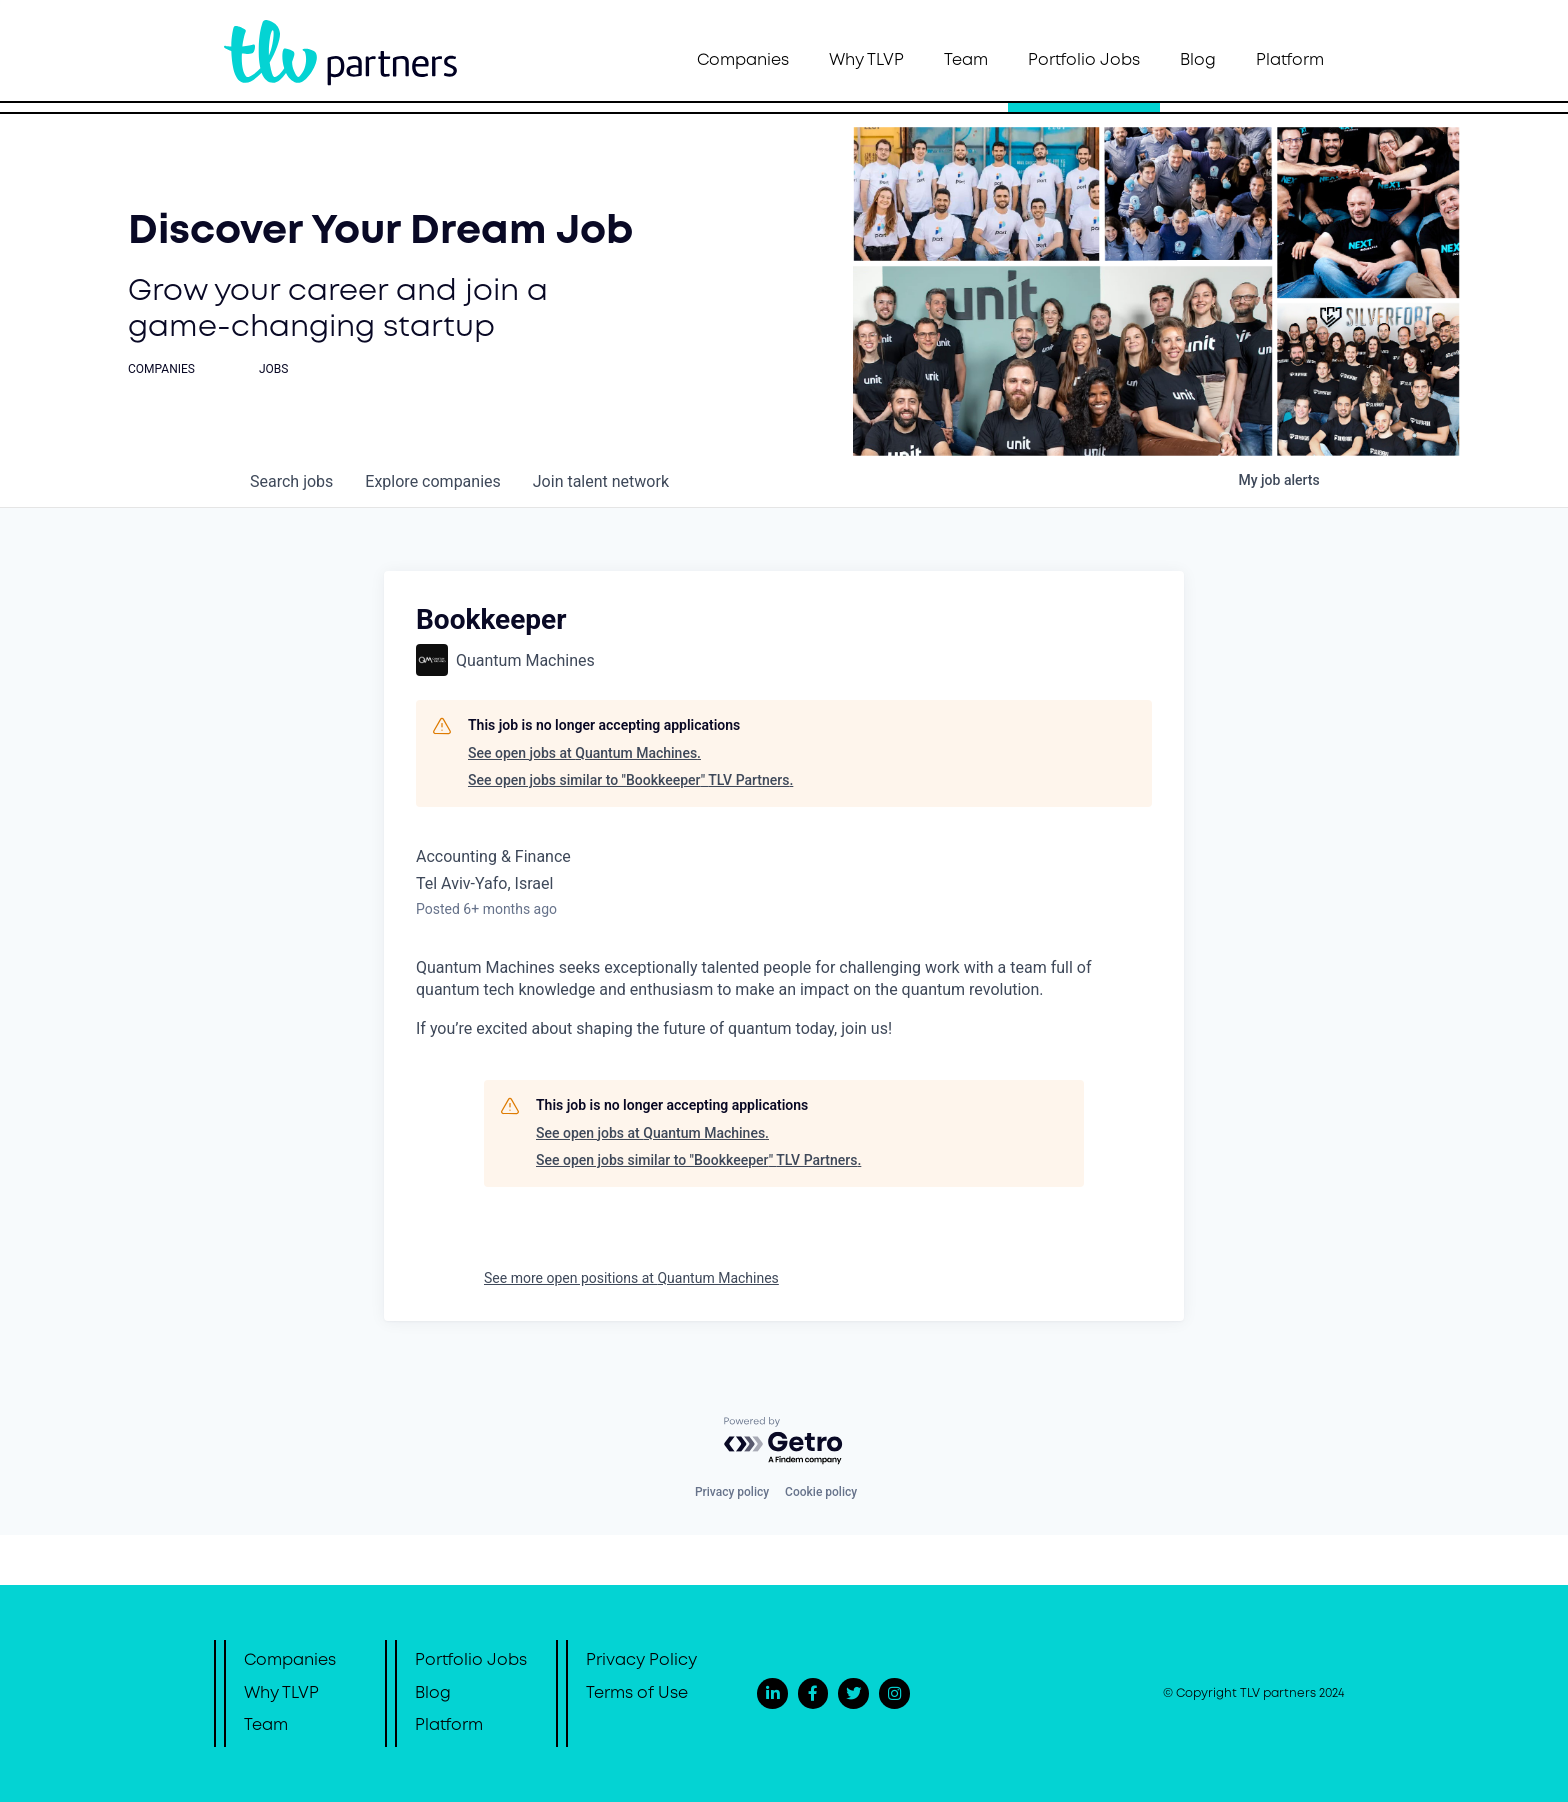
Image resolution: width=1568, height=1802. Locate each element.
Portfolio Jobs (1084, 60)
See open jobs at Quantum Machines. (584, 753)
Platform (1290, 60)
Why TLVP (866, 60)
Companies (743, 60)
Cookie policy (821, 1492)
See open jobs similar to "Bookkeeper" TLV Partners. (630, 780)
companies (432, 481)
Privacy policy (732, 1492)
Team (966, 60)
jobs (291, 481)
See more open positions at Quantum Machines (631, 1278)
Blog (1198, 60)
